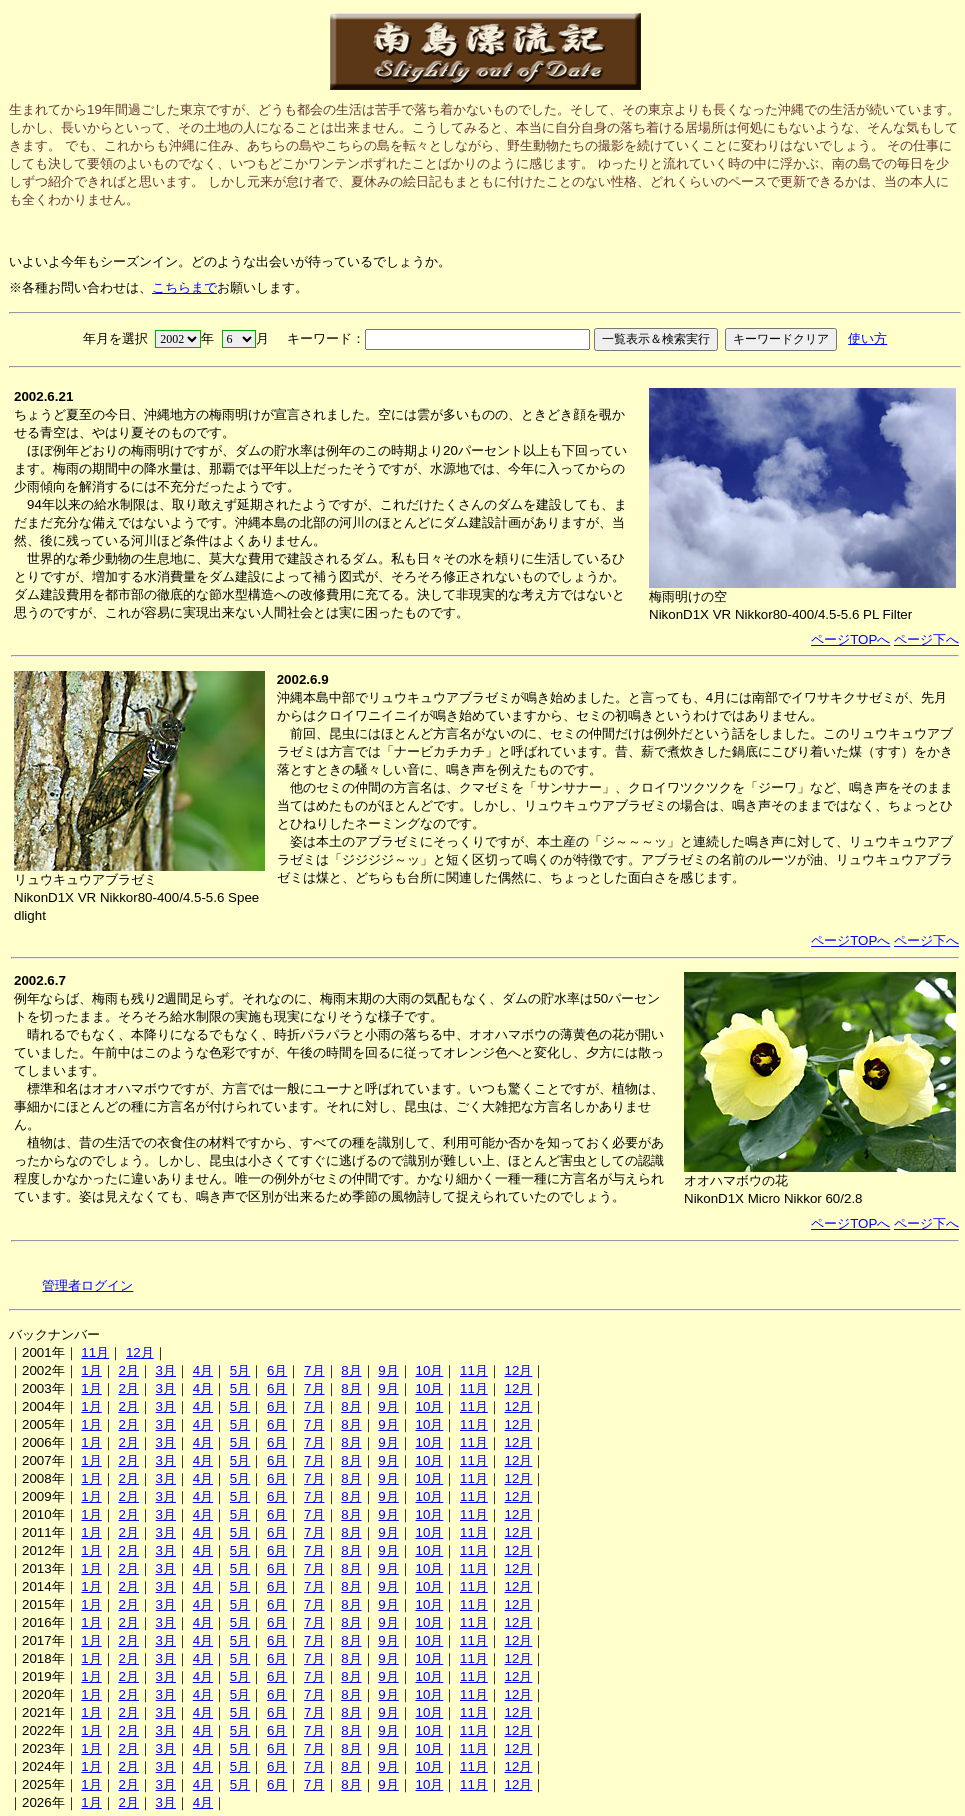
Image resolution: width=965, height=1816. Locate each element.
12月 (140, 1352)
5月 (240, 1370)
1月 (91, 1370)
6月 (277, 1370)
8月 (351, 1370)
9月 (388, 1370)
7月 (314, 1370)
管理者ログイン (87, 1285)
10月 (429, 1370)
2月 (128, 1370)
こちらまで (184, 287)
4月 (203, 1370)
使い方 (867, 338)
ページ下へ (926, 639)
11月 (95, 1352)
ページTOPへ (850, 639)
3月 (166, 1370)
